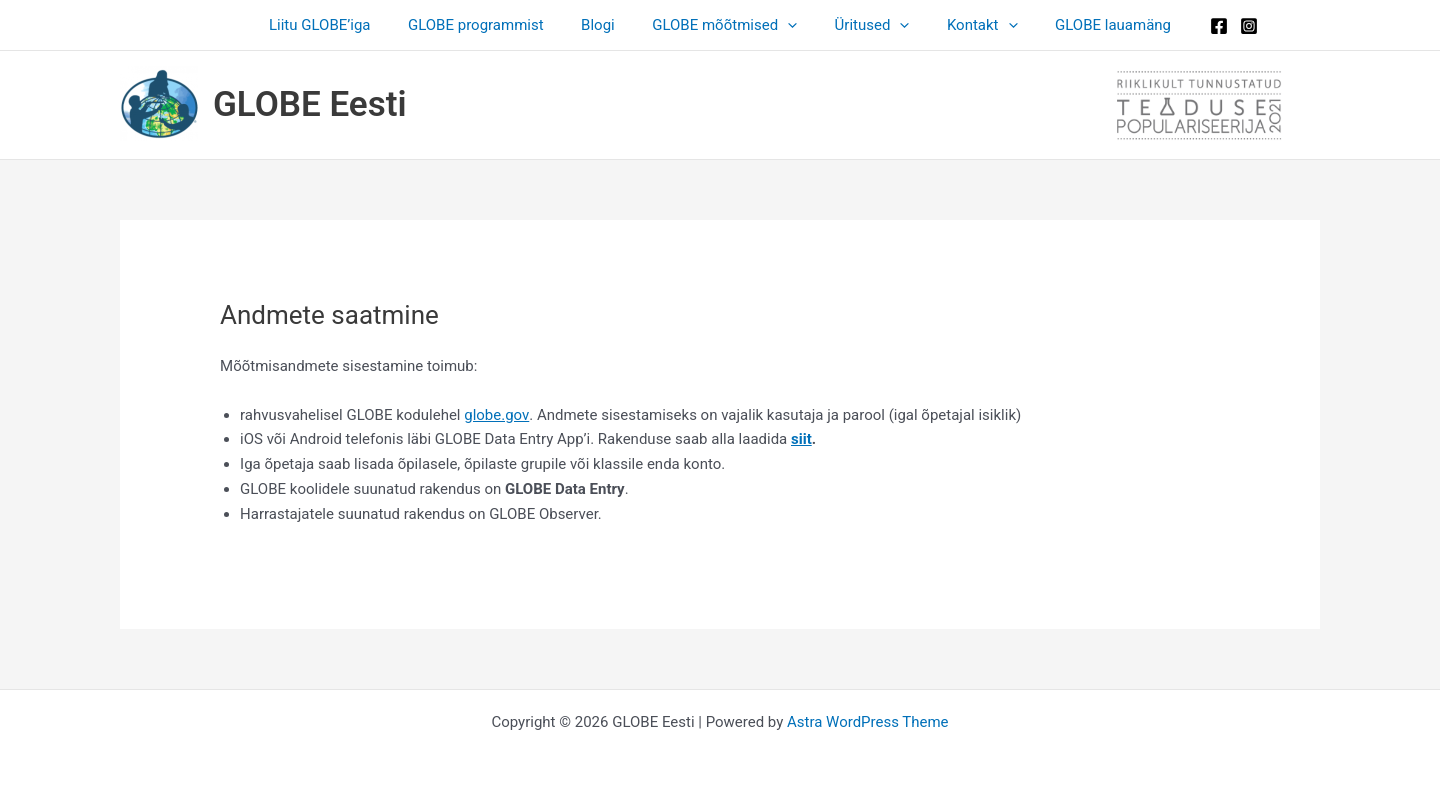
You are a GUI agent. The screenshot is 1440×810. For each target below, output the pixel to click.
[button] (787, 25)
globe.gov (496, 415)
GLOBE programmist (491, 25)
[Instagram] (1223, 26)
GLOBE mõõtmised (724, 25)
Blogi (606, 25)
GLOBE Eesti (310, 104)
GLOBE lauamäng (1091, 25)
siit (801, 439)
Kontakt (967, 25)
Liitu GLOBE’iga (342, 25)
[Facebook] (1193, 26)
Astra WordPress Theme (868, 722)
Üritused (864, 25)
